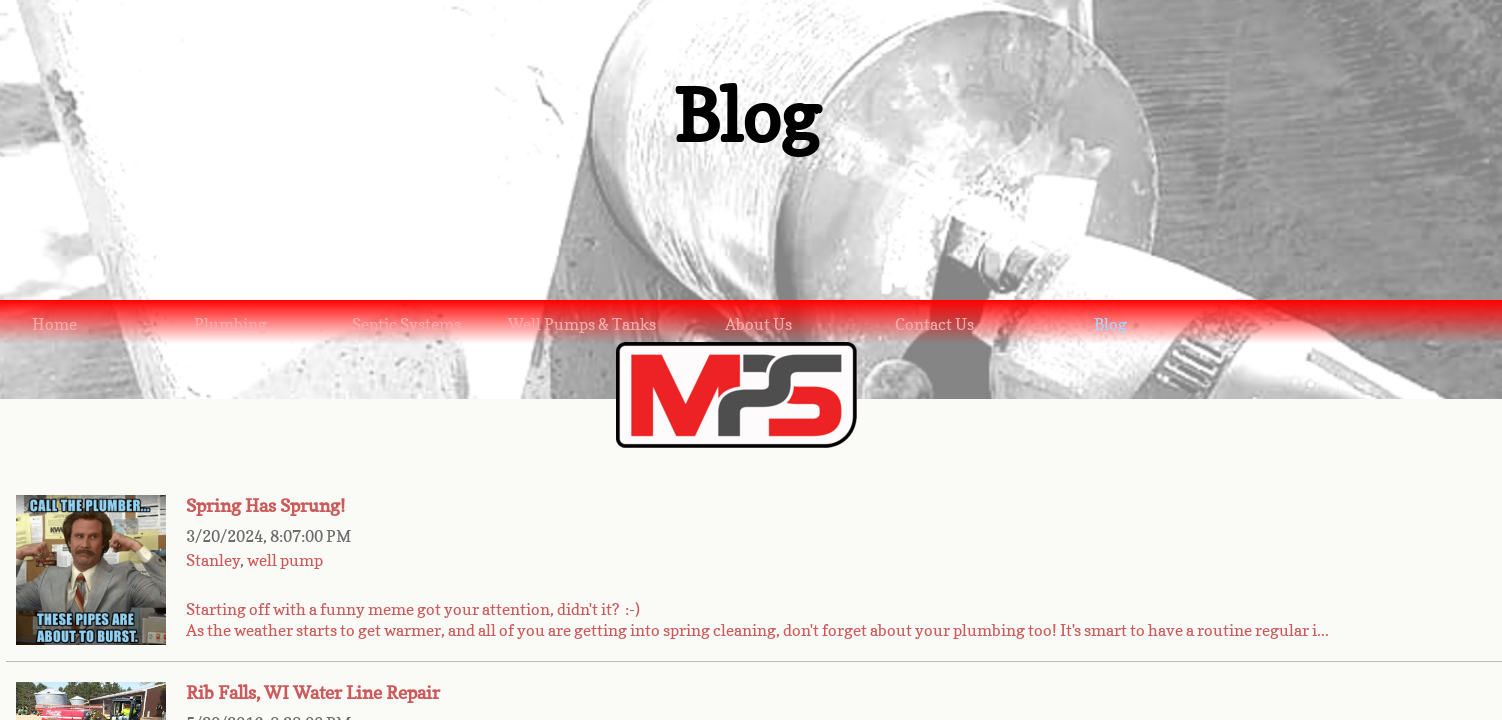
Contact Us (934, 324)
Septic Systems (406, 324)
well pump (285, 560)
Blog (1110, 324)
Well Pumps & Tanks (582, 324)
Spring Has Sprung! (265, 505)
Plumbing (230, 324)
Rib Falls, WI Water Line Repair (313, 692)
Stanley (213, 560)
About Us (758, 324)
